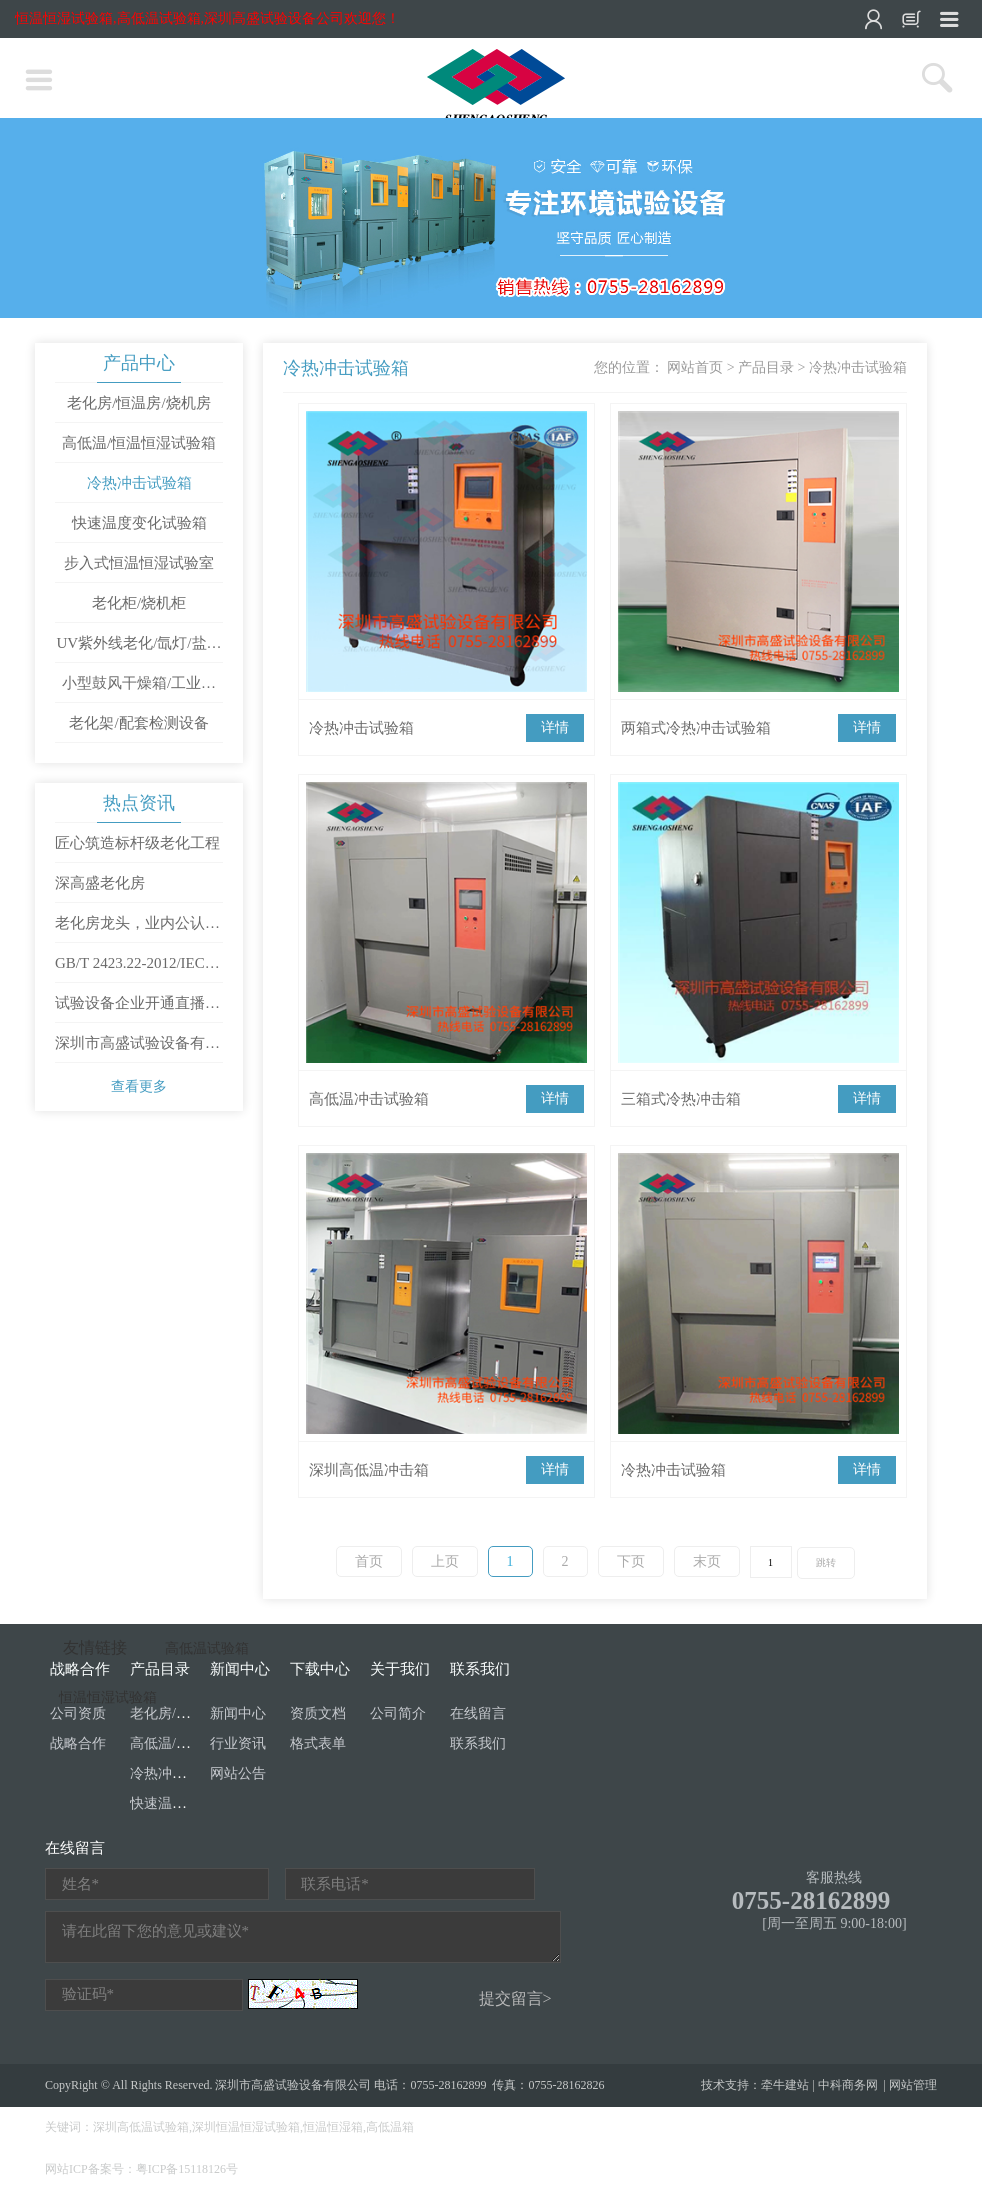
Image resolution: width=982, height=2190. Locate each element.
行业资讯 (238, 1743)
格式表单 (318, 1743)
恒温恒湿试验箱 (108, 1697)
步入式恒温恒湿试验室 (139, 563)
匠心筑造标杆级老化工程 (137, 843)
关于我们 (400, 1669)
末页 (707, 1561)
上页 (445, 1561)
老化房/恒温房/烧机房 (138, 403)
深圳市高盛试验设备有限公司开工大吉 (137, 1049)
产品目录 (766, 367)
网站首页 (695, 367)
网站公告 (238, 1773)
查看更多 (139, 1086)
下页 (631, 1561)
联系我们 (480, 1669)
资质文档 (318, 1713)
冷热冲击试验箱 (139, 483)
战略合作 (78, 1743)
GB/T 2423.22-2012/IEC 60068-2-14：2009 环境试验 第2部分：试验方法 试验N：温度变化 (137, 969)
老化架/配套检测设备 (138, 723)
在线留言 (478, 1713)
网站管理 (913, 2085)
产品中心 (139, 363)
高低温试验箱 (207, 1648)
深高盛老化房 (100, 883)
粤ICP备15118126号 (187, 2169)
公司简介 (398, 1713)
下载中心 (320, 1669)
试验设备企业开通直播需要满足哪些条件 (137, 1009)
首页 (369, 1561)
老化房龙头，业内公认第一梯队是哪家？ (137, 929)
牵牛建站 (785, 2085)
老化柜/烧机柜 (139, 603)
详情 (555, 727)
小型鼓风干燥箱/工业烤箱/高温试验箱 (139, 689)
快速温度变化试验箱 (139, 523)
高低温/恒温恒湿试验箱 (139, 443)
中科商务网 (848, 2085)
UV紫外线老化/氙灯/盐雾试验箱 (139, 649)
